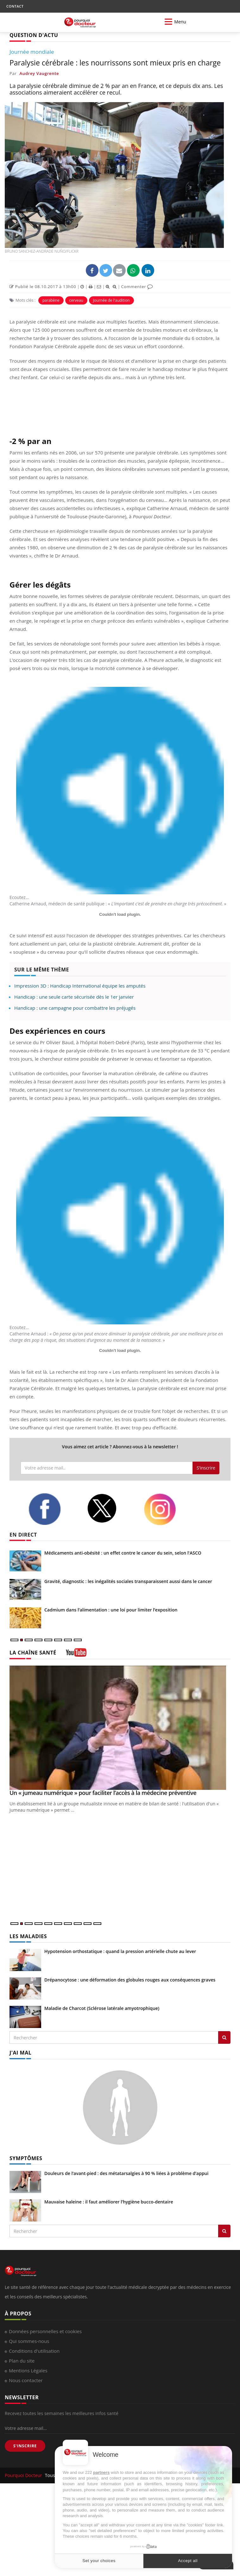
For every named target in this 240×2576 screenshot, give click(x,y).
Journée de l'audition (111, 300)
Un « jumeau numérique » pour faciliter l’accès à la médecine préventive (102, 1792)
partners (101, 2472)
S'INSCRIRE (25, 2446)
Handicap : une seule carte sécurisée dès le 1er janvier (74, 997)
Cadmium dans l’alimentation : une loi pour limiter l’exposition (110, 1610)
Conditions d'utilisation (34, 2351)
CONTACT (14, 6)
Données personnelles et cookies (45, 2331)
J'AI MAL (20, 2052)
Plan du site (22, 2360)
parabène (51, 300)
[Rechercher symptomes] (224, 2231)
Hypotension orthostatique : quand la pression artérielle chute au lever (120, 1951)
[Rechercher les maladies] (224, 2037)
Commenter (137, 286)
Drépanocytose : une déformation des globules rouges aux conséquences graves (129, 1980)
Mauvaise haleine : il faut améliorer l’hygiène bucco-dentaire (108, 2202)
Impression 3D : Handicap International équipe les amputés (79, 986)
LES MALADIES (28, 1936)
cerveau (76, 300)
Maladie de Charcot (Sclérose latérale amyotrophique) (101, 2008)
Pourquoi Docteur (24, 2475)
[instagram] (168, 1509)
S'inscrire (206, 1468)
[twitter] (110, 1508)
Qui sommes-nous (29, 2341)
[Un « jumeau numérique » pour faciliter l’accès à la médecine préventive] (120, 1728)
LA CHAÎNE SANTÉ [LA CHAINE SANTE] (32, 1652)
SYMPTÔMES (25, 2158)
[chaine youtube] (76, 1654)
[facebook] (53, 1509)
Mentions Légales (28, 2370)
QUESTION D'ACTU (33, 35)
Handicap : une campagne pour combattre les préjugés (75, 1008)
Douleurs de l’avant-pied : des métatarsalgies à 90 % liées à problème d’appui (126, 2173)
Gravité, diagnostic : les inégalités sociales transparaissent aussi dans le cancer (128, 1581)
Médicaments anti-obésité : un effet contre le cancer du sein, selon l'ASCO (122, 1553)
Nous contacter (26, 2380)
